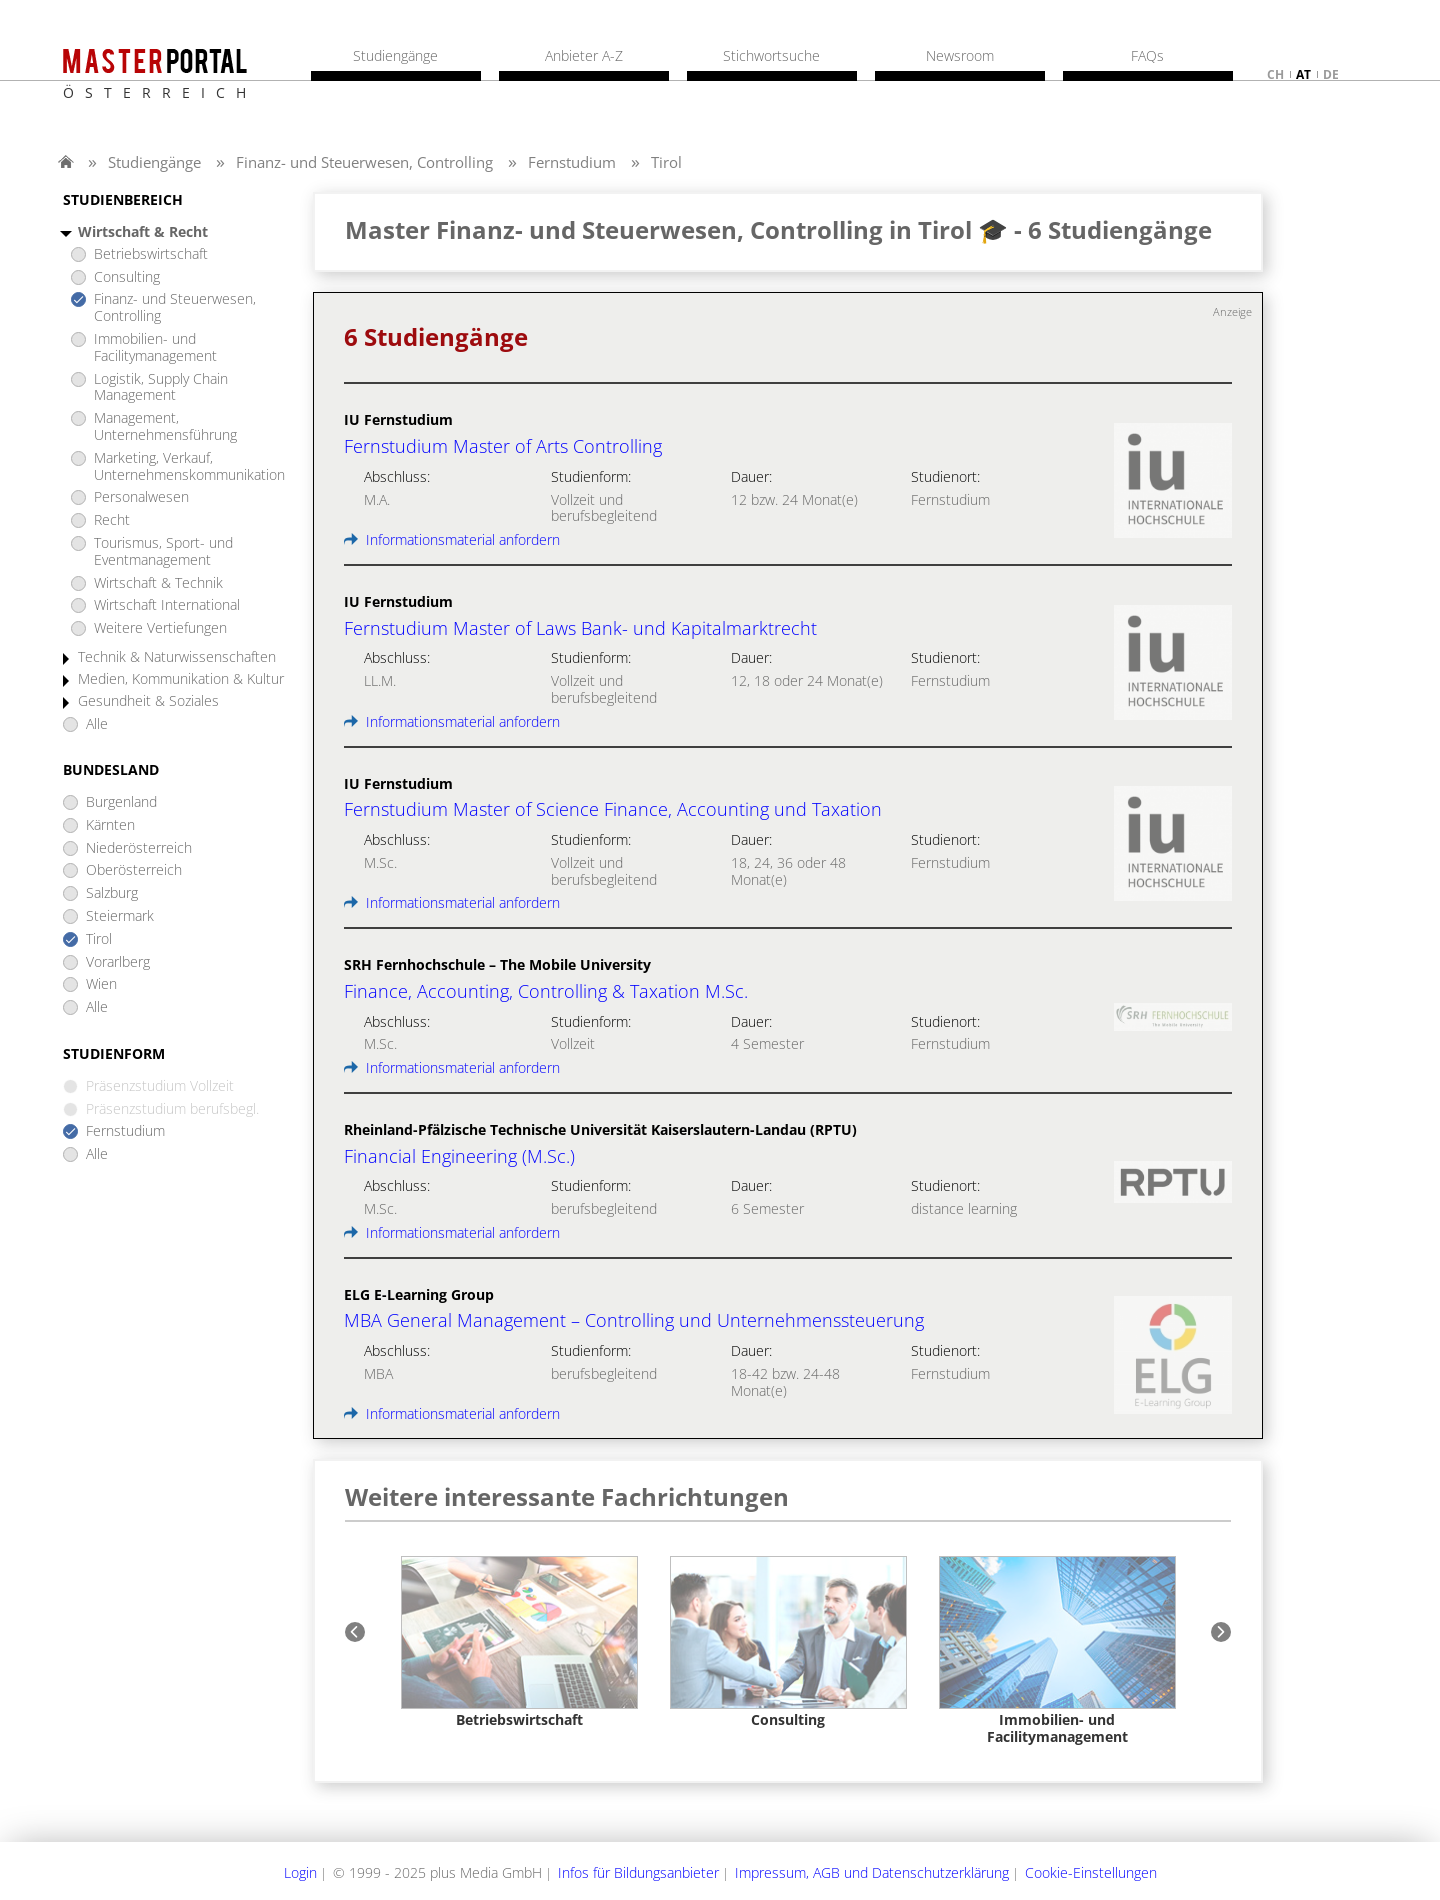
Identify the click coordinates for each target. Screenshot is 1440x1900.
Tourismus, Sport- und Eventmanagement (163, 552)
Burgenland (121, 802)
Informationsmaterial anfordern (452, 539)
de (1331, 74)
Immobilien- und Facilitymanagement (155, 348)
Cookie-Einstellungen (1091, 1872)
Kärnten (110, 825)
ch (1275, 74)
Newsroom (960, 56)
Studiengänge (154, 162)
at (1303, 74)
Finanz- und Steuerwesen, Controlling (364, 162)
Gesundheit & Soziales (148, 701)
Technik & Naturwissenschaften (177, 657)
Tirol (666, 162)
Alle (97, 724)
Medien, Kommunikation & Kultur (181, 679)
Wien (101, 984)
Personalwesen (141, 497)
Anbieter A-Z (584, 56)
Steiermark (120, 916)
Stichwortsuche (771, 56)
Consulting (127, 277)
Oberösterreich (134, 870)
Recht (112, 520)
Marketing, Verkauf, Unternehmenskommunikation (189, 467)
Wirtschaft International (167, 605)
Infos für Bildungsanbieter (638, 1872)
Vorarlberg (118, 962)
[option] (519, 1642)
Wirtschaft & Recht (143, 232)
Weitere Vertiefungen (160, 628)
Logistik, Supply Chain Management (161, 388)
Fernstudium (572, 162)
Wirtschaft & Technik (158, 583)
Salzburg (112, 893)
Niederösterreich (139, 848)
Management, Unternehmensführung (165, 427)
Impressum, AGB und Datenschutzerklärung (872, 1872)
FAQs (1147, 56)
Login (300, 1872)
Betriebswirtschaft (151, 254)
